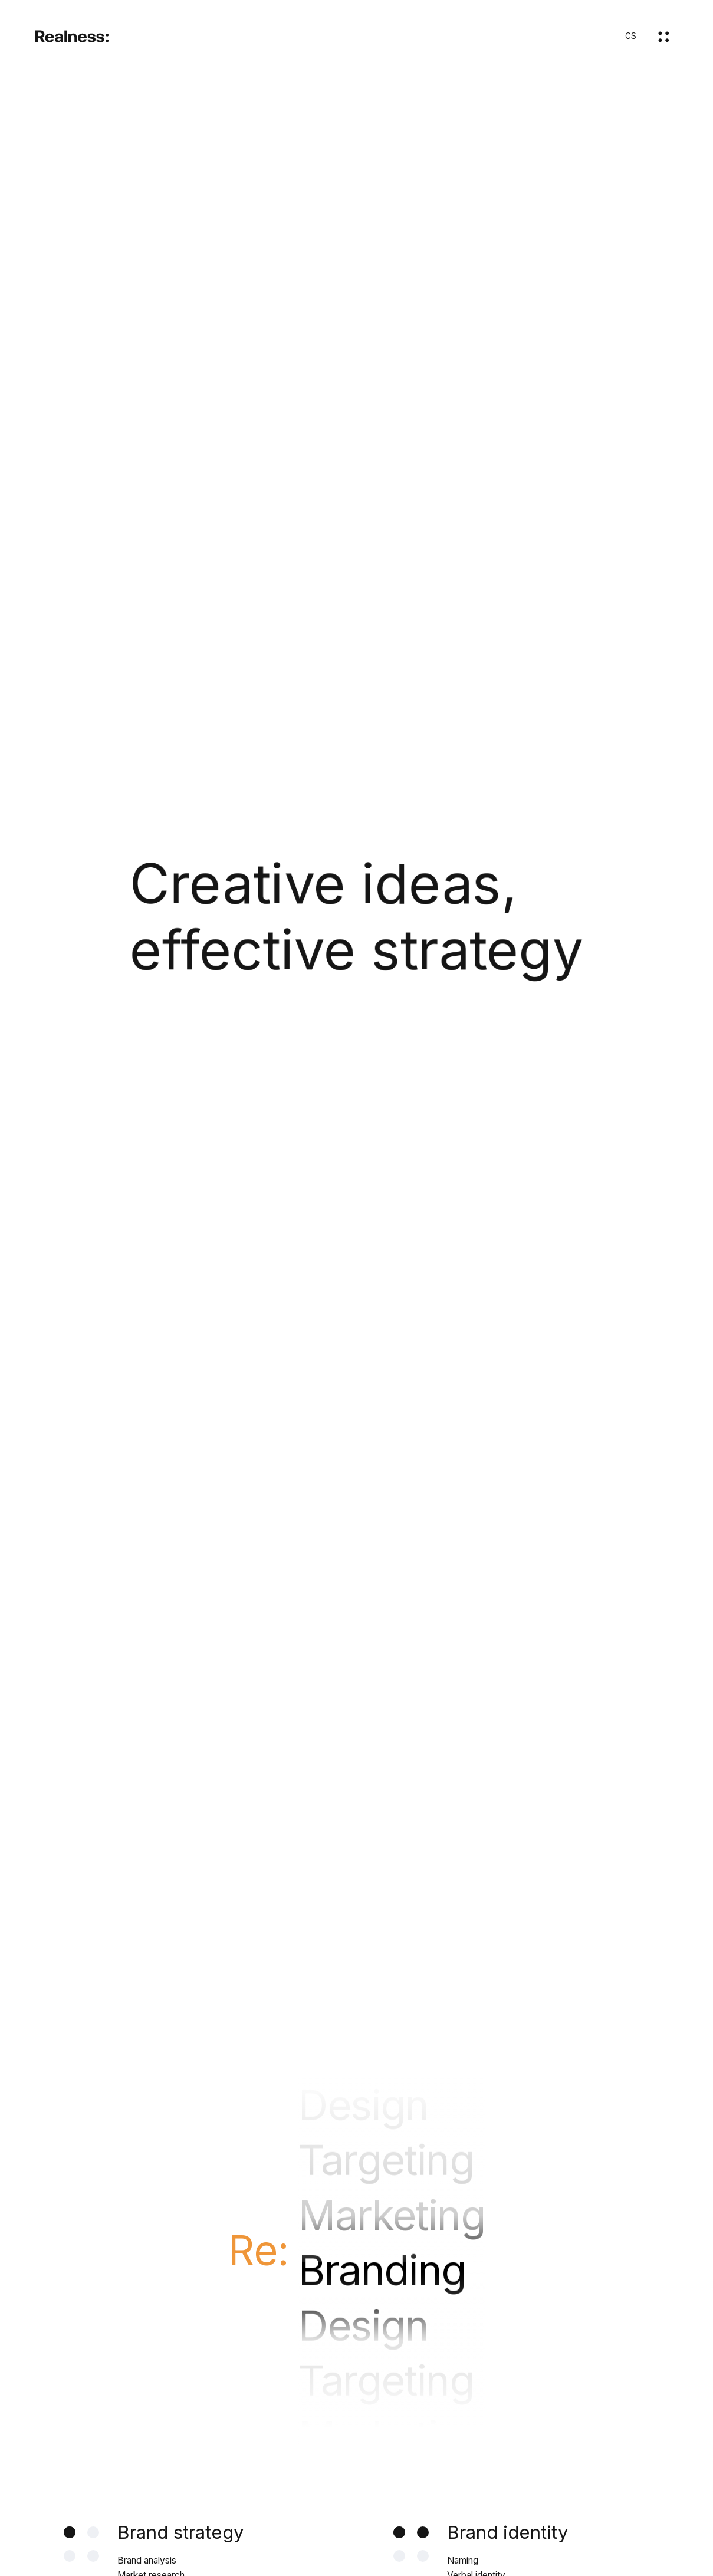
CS (630, 36)
